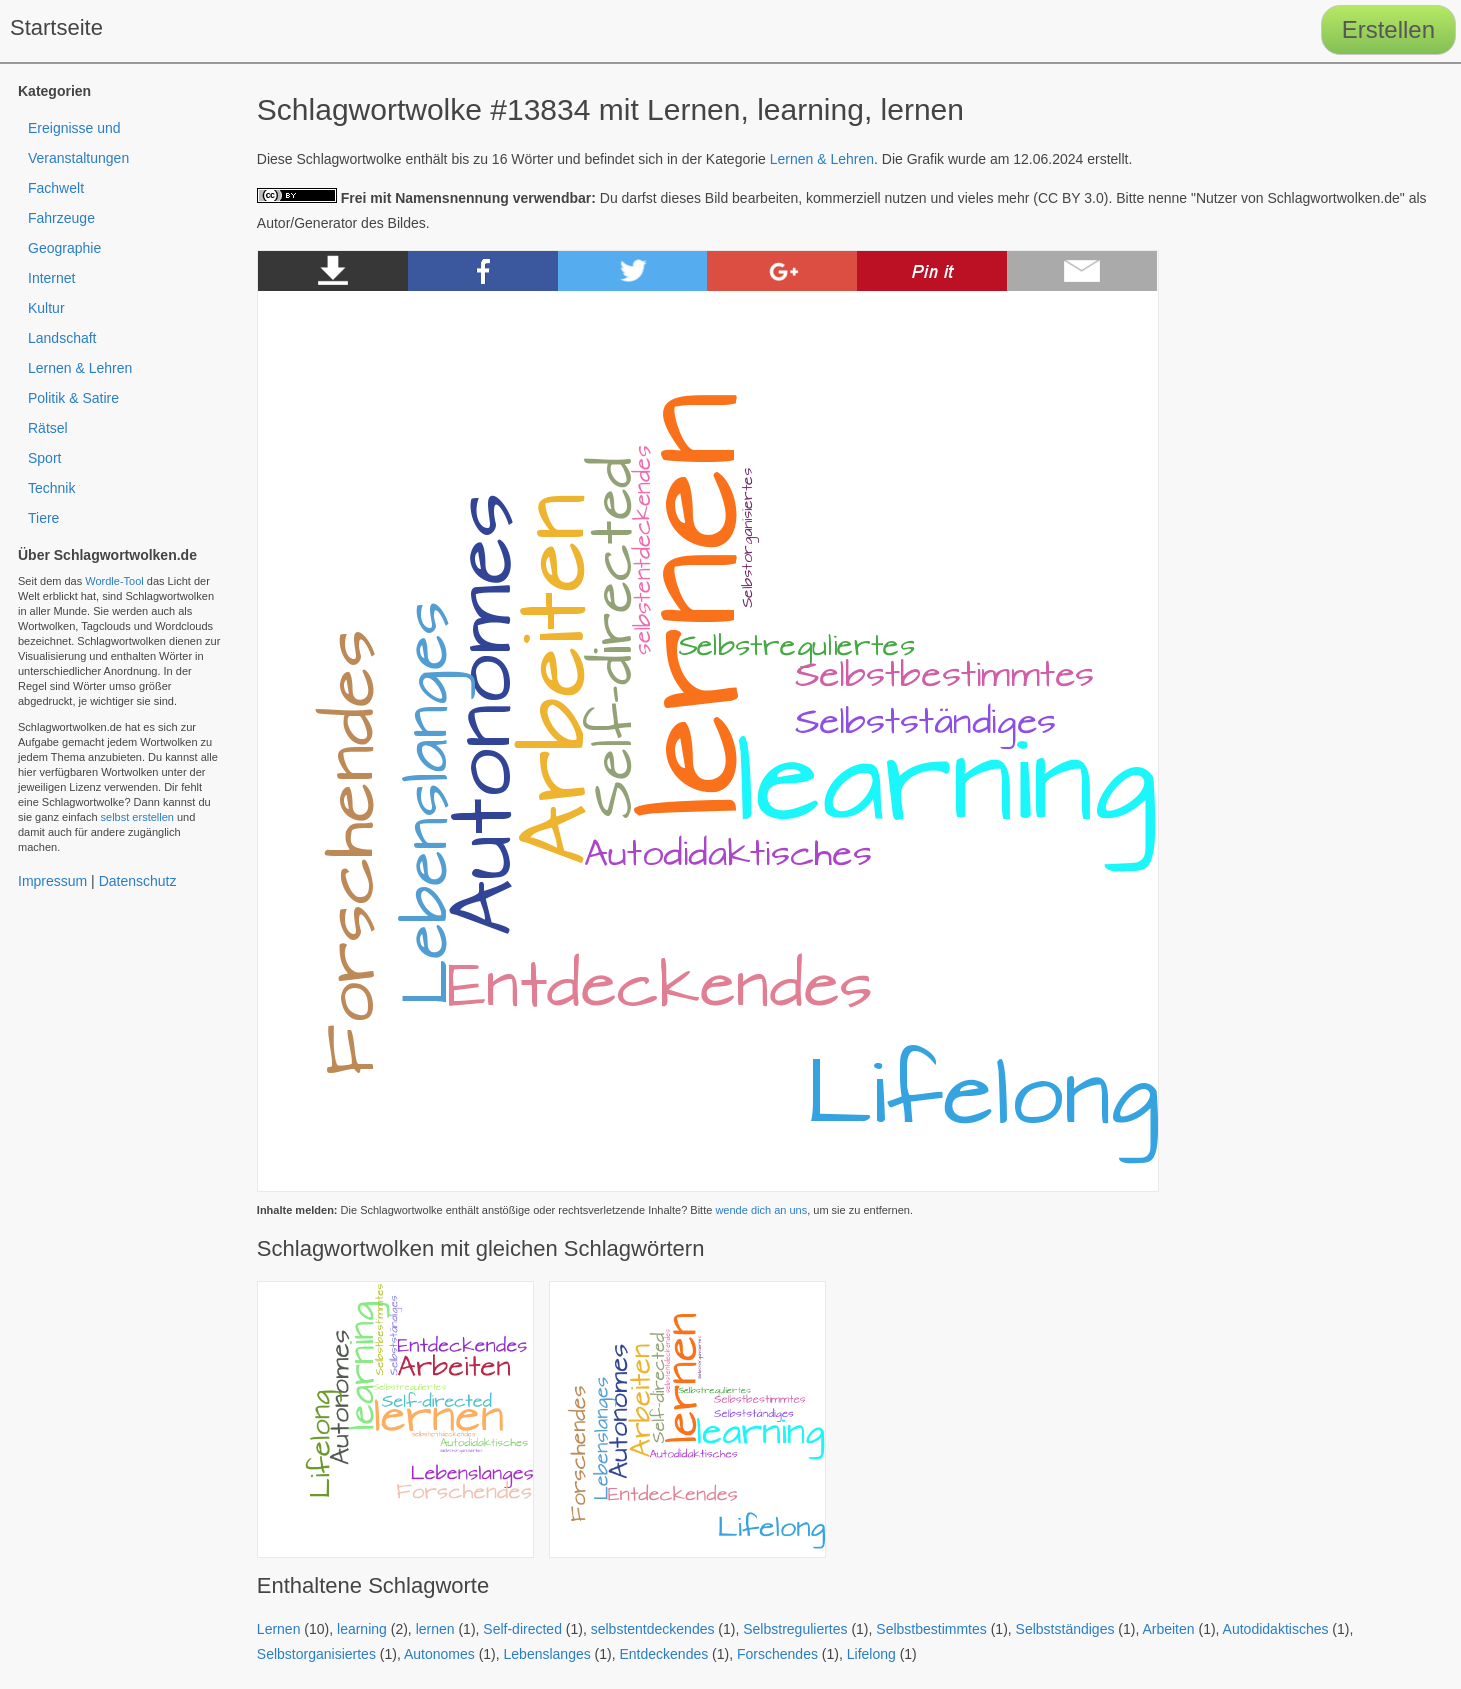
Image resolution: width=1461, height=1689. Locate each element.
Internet (51, 278)
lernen (435, 1629)
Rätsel (48, 428)
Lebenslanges (547, 1654)
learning (362, 1629)
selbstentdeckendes (653, 1629)
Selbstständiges (1065, 1629)
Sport (44, 458)
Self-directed (522, 1629)
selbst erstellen (137, 817)
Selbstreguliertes (795, 1629)
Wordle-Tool (114, 581)
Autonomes (439, 1654)
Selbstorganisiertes (316, 1654)
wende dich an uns (761, 1210)
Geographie (64, 248)
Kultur (46, 308)
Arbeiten (1168, 1629)
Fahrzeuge (61, 218)
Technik (51, 488)
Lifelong (871, 1654)
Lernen (279, 1629)
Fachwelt (56, 188)
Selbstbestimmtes (931, 1629)
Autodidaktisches (1276, 1629)
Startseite (56, 27)
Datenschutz (138, 881)
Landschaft (62, 338)
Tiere (43, 518)
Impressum (52, 881)
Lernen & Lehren (822, 159)
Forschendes (777, 1654)
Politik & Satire (73, 398)
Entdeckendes (664, 1654)
